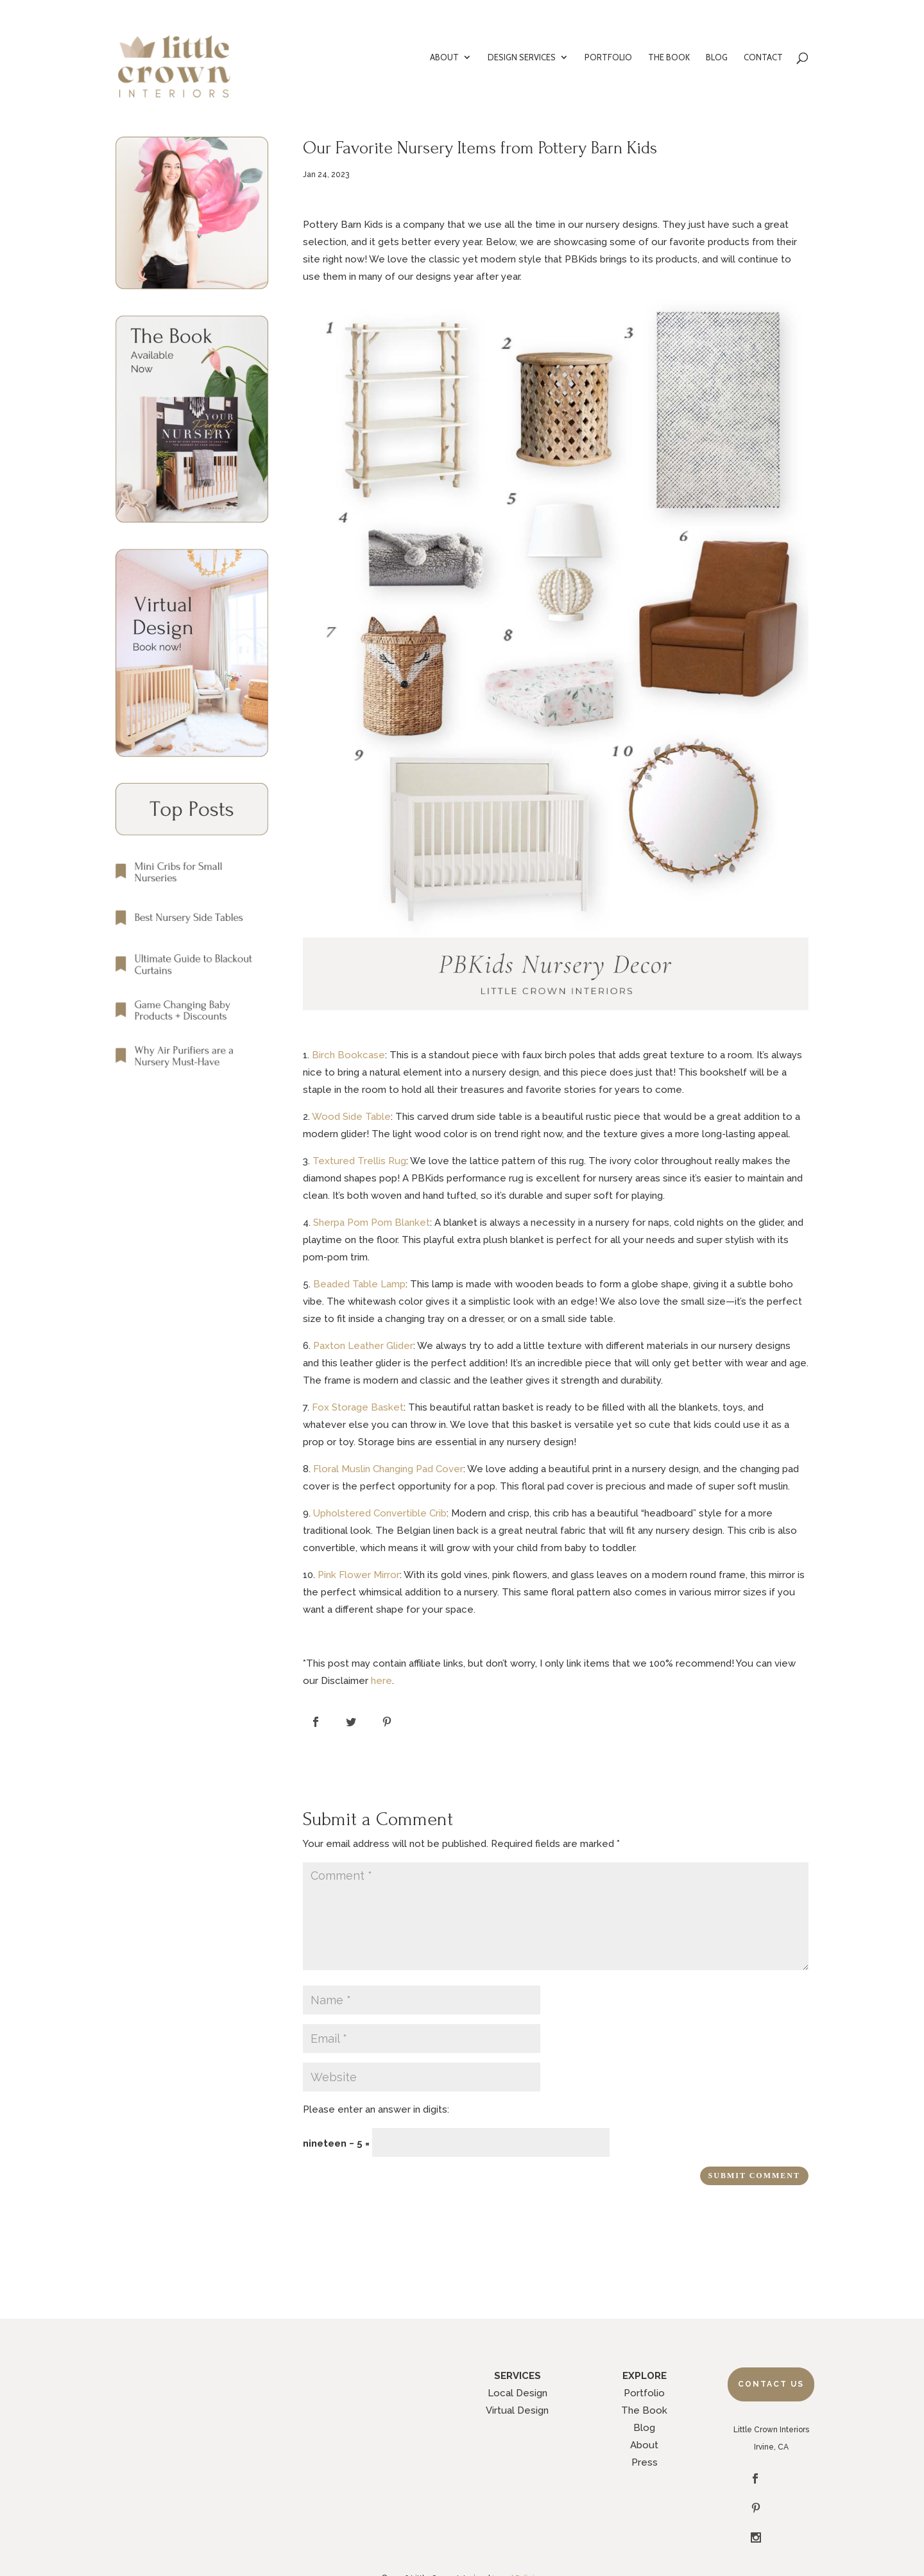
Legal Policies (517, 2530)
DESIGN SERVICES (522, 57)
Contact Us (771, 2384)
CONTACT (763, 57)
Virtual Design (517, 2410)
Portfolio (644, 2393)
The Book (644, 2410)
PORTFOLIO (608, 57)
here (381, 1681)
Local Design (517, 2393)
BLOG (717, 57)
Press (644, 2462)
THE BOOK (669, 57)
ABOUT (444, 57)
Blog (644, 2428)
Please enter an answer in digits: (376, 2109)
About (644, 2445)
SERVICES (517, 2376)
